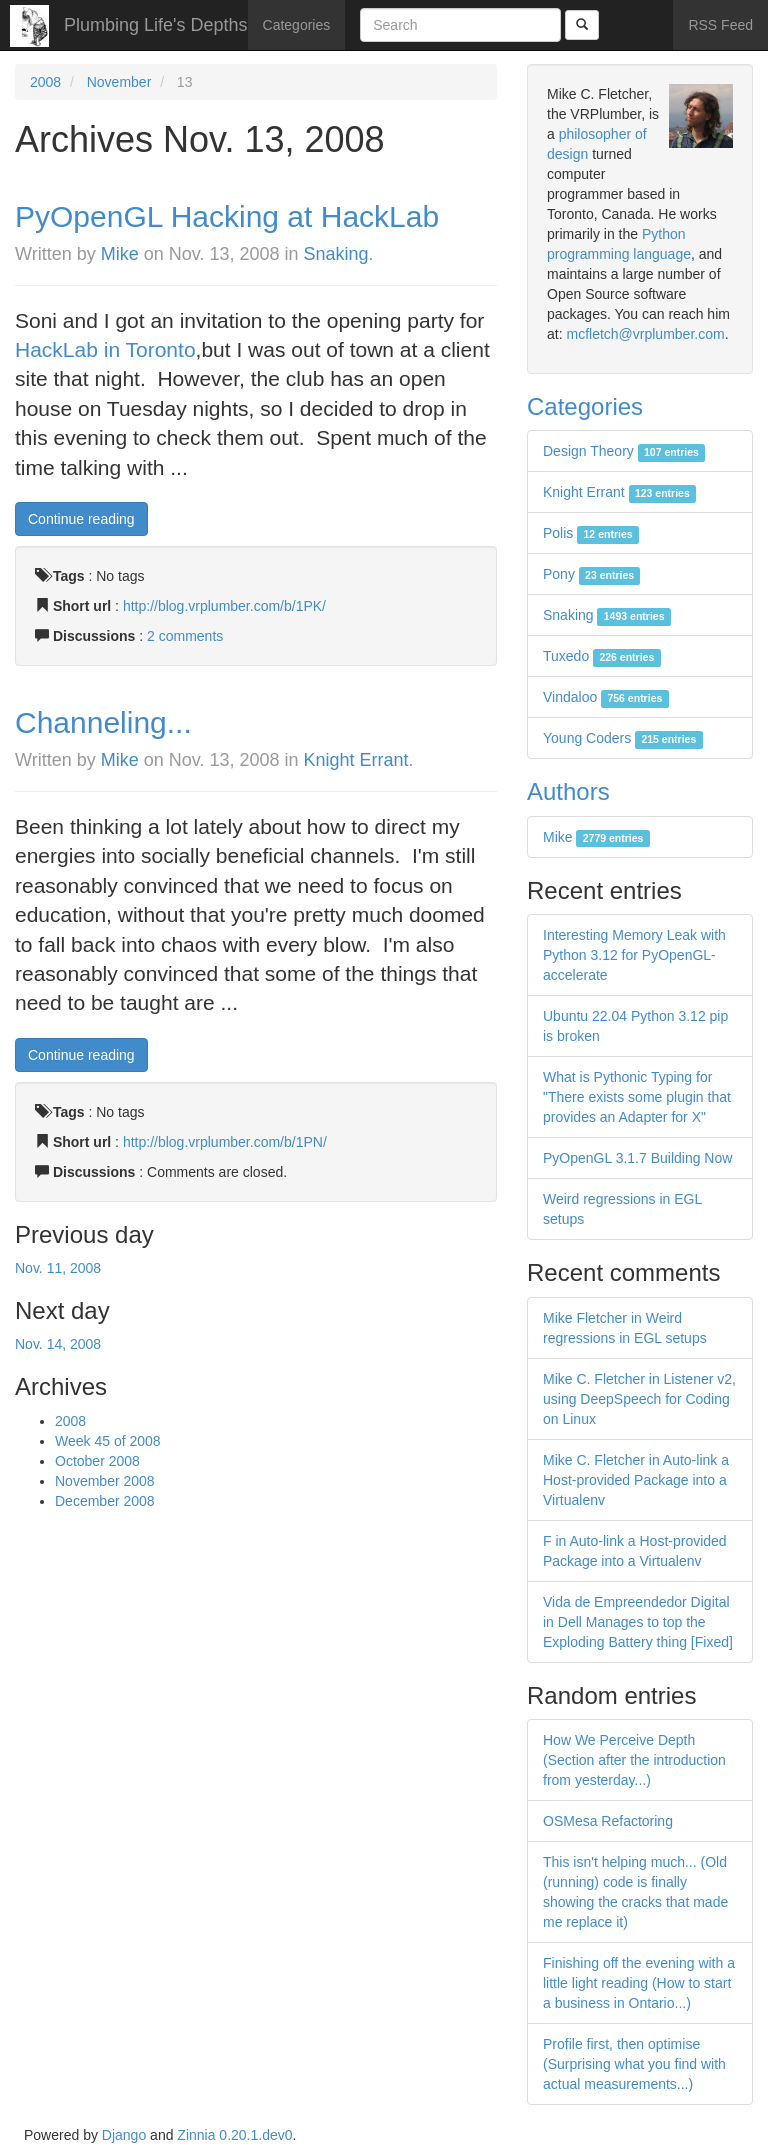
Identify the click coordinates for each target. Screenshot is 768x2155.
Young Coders (623, 738)
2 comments (185, 636)
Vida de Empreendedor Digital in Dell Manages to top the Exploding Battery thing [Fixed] (638, 1622)
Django (124, 2135)
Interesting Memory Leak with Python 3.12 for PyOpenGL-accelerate (634, 955)
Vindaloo (606, 697)
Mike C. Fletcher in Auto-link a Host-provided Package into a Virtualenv (636, 1480)
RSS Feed (720, 25)
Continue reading (81, 519)
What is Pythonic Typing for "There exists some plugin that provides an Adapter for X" (637, 1097)
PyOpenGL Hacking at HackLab (227, 216)
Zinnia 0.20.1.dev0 (234, 2135)
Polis (591, 533)
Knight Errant (356, 760)
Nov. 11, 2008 (58, 1268)
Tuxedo (602, 656)
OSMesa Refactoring (608, 1821)
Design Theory (624, 451)
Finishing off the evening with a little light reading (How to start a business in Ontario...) (639, 1983)
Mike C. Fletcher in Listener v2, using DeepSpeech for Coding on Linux (639, 1399)
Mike (120, 254)
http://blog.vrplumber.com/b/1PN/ (225, 1142)
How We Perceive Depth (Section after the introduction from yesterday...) (634, 1760)
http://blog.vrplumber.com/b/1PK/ (224, 606)
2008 (45, 82)
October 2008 (97, 1461)
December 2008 (105, 1501)
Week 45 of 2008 (108, 1441)
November (119, 82)
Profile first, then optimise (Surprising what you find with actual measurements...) (634, 2064)
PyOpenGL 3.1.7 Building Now (637, 1158)
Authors (568, 791)
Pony (591, 574)
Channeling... (103, 722)
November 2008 (105, 1481)
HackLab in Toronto (105, 349)
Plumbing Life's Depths (156, 25)
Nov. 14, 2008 (58, 1344)
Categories (297, 25)
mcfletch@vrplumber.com (645, 334)
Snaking (336, 254)
